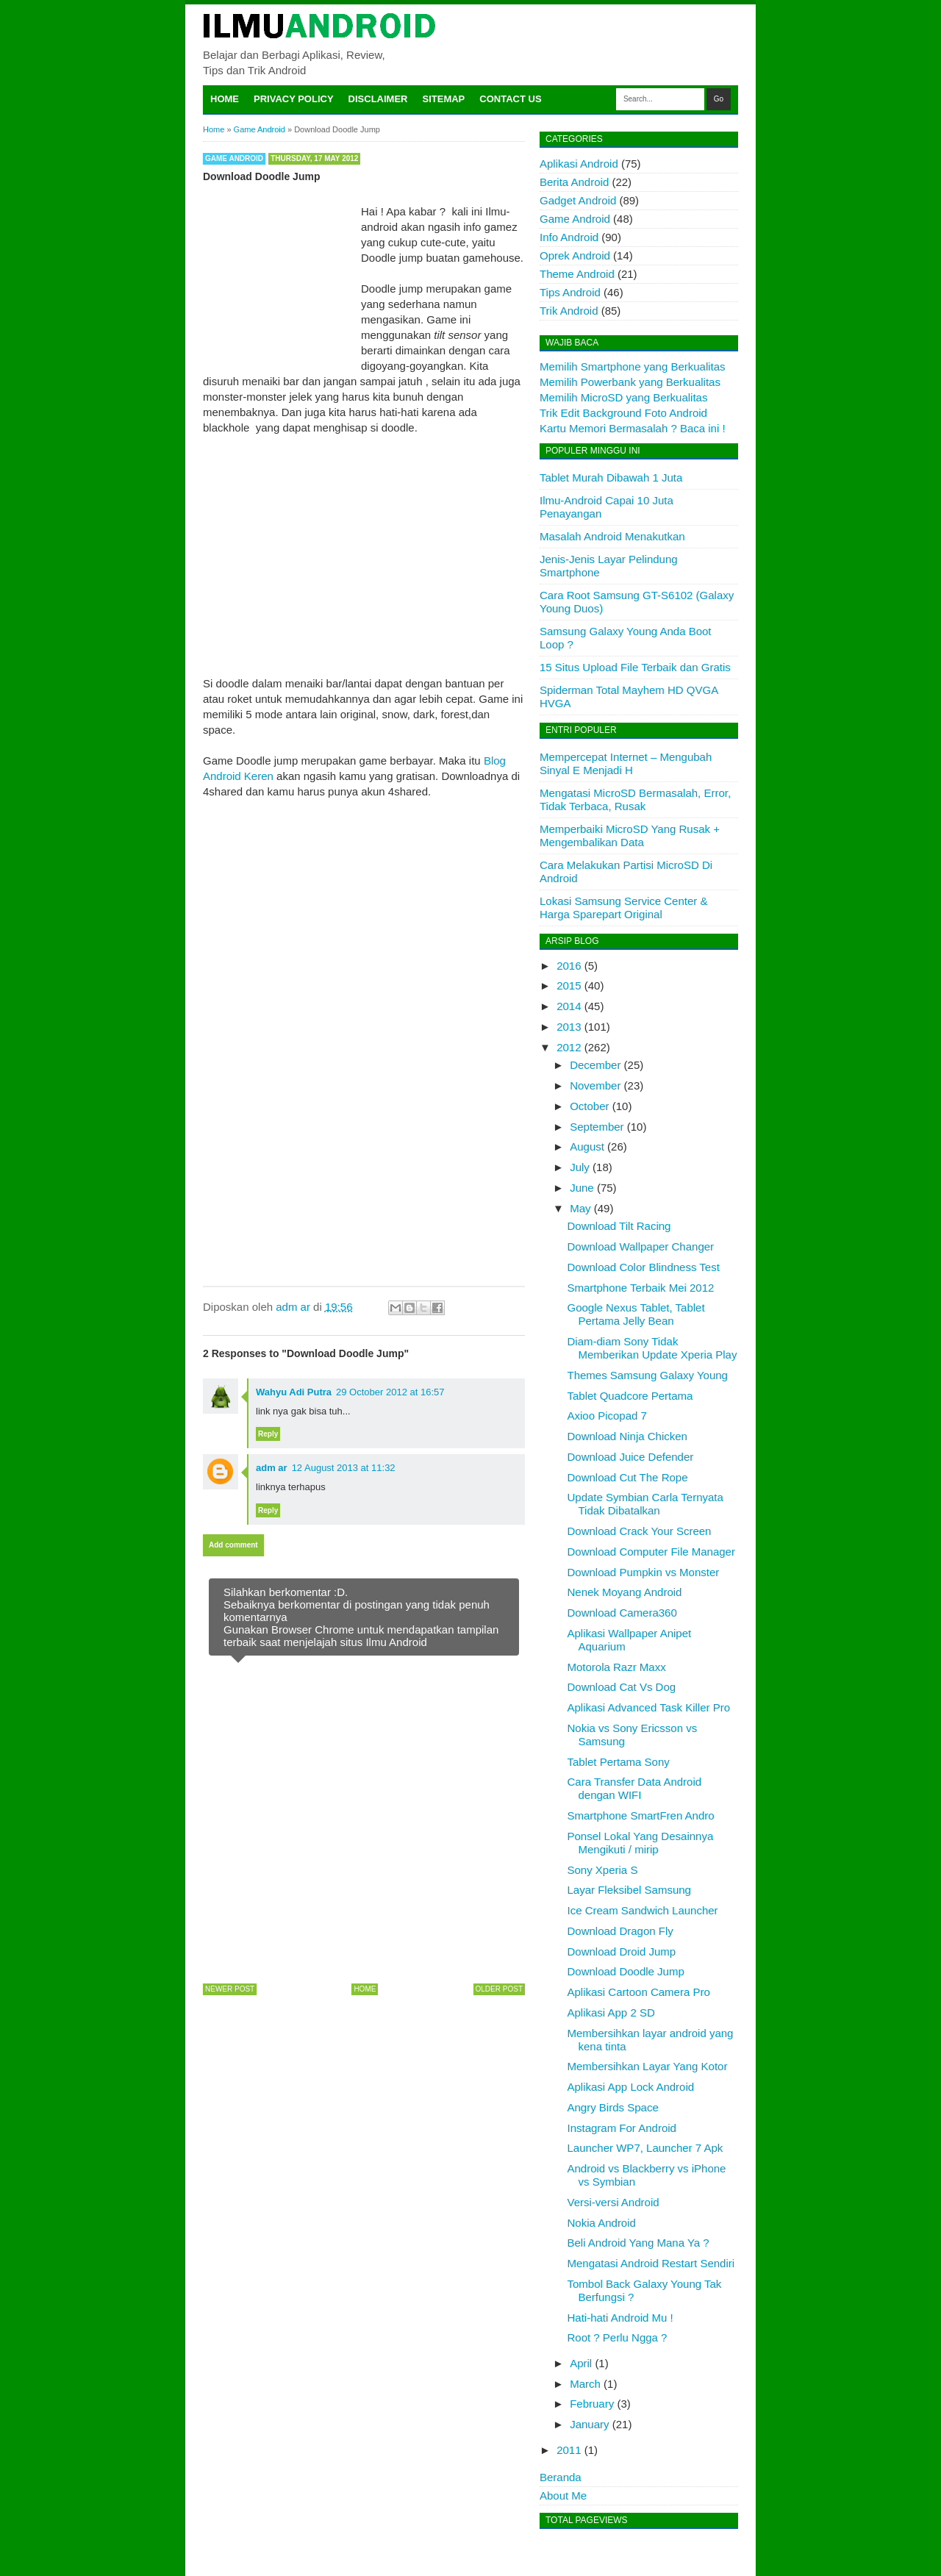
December (595, 1065)
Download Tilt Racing (619, 1226)
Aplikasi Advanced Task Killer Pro (649, 1707)
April (581, 2363)
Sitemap (444, 98)
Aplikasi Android (579, 163)
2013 (569, 1026)
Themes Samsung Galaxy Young (648, 1375)
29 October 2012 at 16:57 (390, 1392)
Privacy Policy (294, 98)
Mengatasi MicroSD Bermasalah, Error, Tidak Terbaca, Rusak (635, 799)
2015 (569, 985)
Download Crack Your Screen (640, 1531)
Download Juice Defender (631, 1456)
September (596, 1126)
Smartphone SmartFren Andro (641, 1815)
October (589, 1106)
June (582, 1187)
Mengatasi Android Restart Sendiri (651, 2263)
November (595, 1085)
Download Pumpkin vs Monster (644, 1572)
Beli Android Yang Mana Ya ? (638, 2242)
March (585, 2384)
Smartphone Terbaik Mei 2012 (641, 1287)
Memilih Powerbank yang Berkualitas (630, 382)
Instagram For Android (622, 2128)
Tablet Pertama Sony (619, 1762)
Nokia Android (602, 2223)
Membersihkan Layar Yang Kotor (648, 2066)
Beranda (561, 2477)
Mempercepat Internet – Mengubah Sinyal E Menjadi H (626, 763)
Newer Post (229, 1989)
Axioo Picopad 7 (607, 1415)
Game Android (234, 158)
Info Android (569, 237)
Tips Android (570, 292)
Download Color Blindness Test (644, 1267)
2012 (569, 1047)
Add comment (233, 1545)
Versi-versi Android (613, 2202)
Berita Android (574, 182)
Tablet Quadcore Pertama (630, 1395)
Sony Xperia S (603, 1870)
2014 (569, 1006)
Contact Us (510, 98)
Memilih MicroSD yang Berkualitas (623, 397)
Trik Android (569, 310)
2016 (569, 965)
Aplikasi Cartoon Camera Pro (639, 1992)
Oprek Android (575, 255)
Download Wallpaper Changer (641, 1246)
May (580, 1208)
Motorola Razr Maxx (617, 1667)
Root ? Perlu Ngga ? (618, 2337)
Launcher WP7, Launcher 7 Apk (645, 2148)
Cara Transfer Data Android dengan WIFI (635, 1788)
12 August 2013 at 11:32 (344, 1467)
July (580, 1167)
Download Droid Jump (622, 1951)
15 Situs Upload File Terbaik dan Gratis (635, 667)
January (589, 2424)
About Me (563, 2495)
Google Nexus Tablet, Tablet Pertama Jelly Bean (636, 1314)
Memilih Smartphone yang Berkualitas (633, 366)
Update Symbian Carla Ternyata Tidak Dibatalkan (645, 1504)
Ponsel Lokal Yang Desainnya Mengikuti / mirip (641, 1843)
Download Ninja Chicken (627, 1436)
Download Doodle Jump (626, 1971)
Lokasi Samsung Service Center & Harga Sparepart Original (623, 907)
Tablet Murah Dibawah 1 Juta (611, 477)
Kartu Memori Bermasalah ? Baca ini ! (633, 428)
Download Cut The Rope (628, 1477)
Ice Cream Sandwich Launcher (643, 1910)
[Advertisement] (363, 538)
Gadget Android (578, 200)
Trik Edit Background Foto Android (623, 413)
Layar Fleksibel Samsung (629, 1889)
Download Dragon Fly (620, 1931)
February (592, 2403)
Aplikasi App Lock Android (631, 2087)
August (587, 1146)
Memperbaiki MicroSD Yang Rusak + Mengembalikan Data (630, 835)
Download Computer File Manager (651, 1551)
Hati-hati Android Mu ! (620, 2317)
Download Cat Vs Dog (622, 1687)
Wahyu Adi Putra (294, 1392)
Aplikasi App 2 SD (611, 2012)
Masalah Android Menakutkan (612, 536)
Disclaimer (378, 98)
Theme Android (577, 274)
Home (224, 98)
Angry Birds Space (613, 2107)
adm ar (271, 1467)
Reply (268, 1434)
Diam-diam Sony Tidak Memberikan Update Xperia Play (652, 1348)
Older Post (499, 1989)
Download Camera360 (622, 1612)
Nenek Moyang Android (625, 1592)
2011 (569, 2450)
